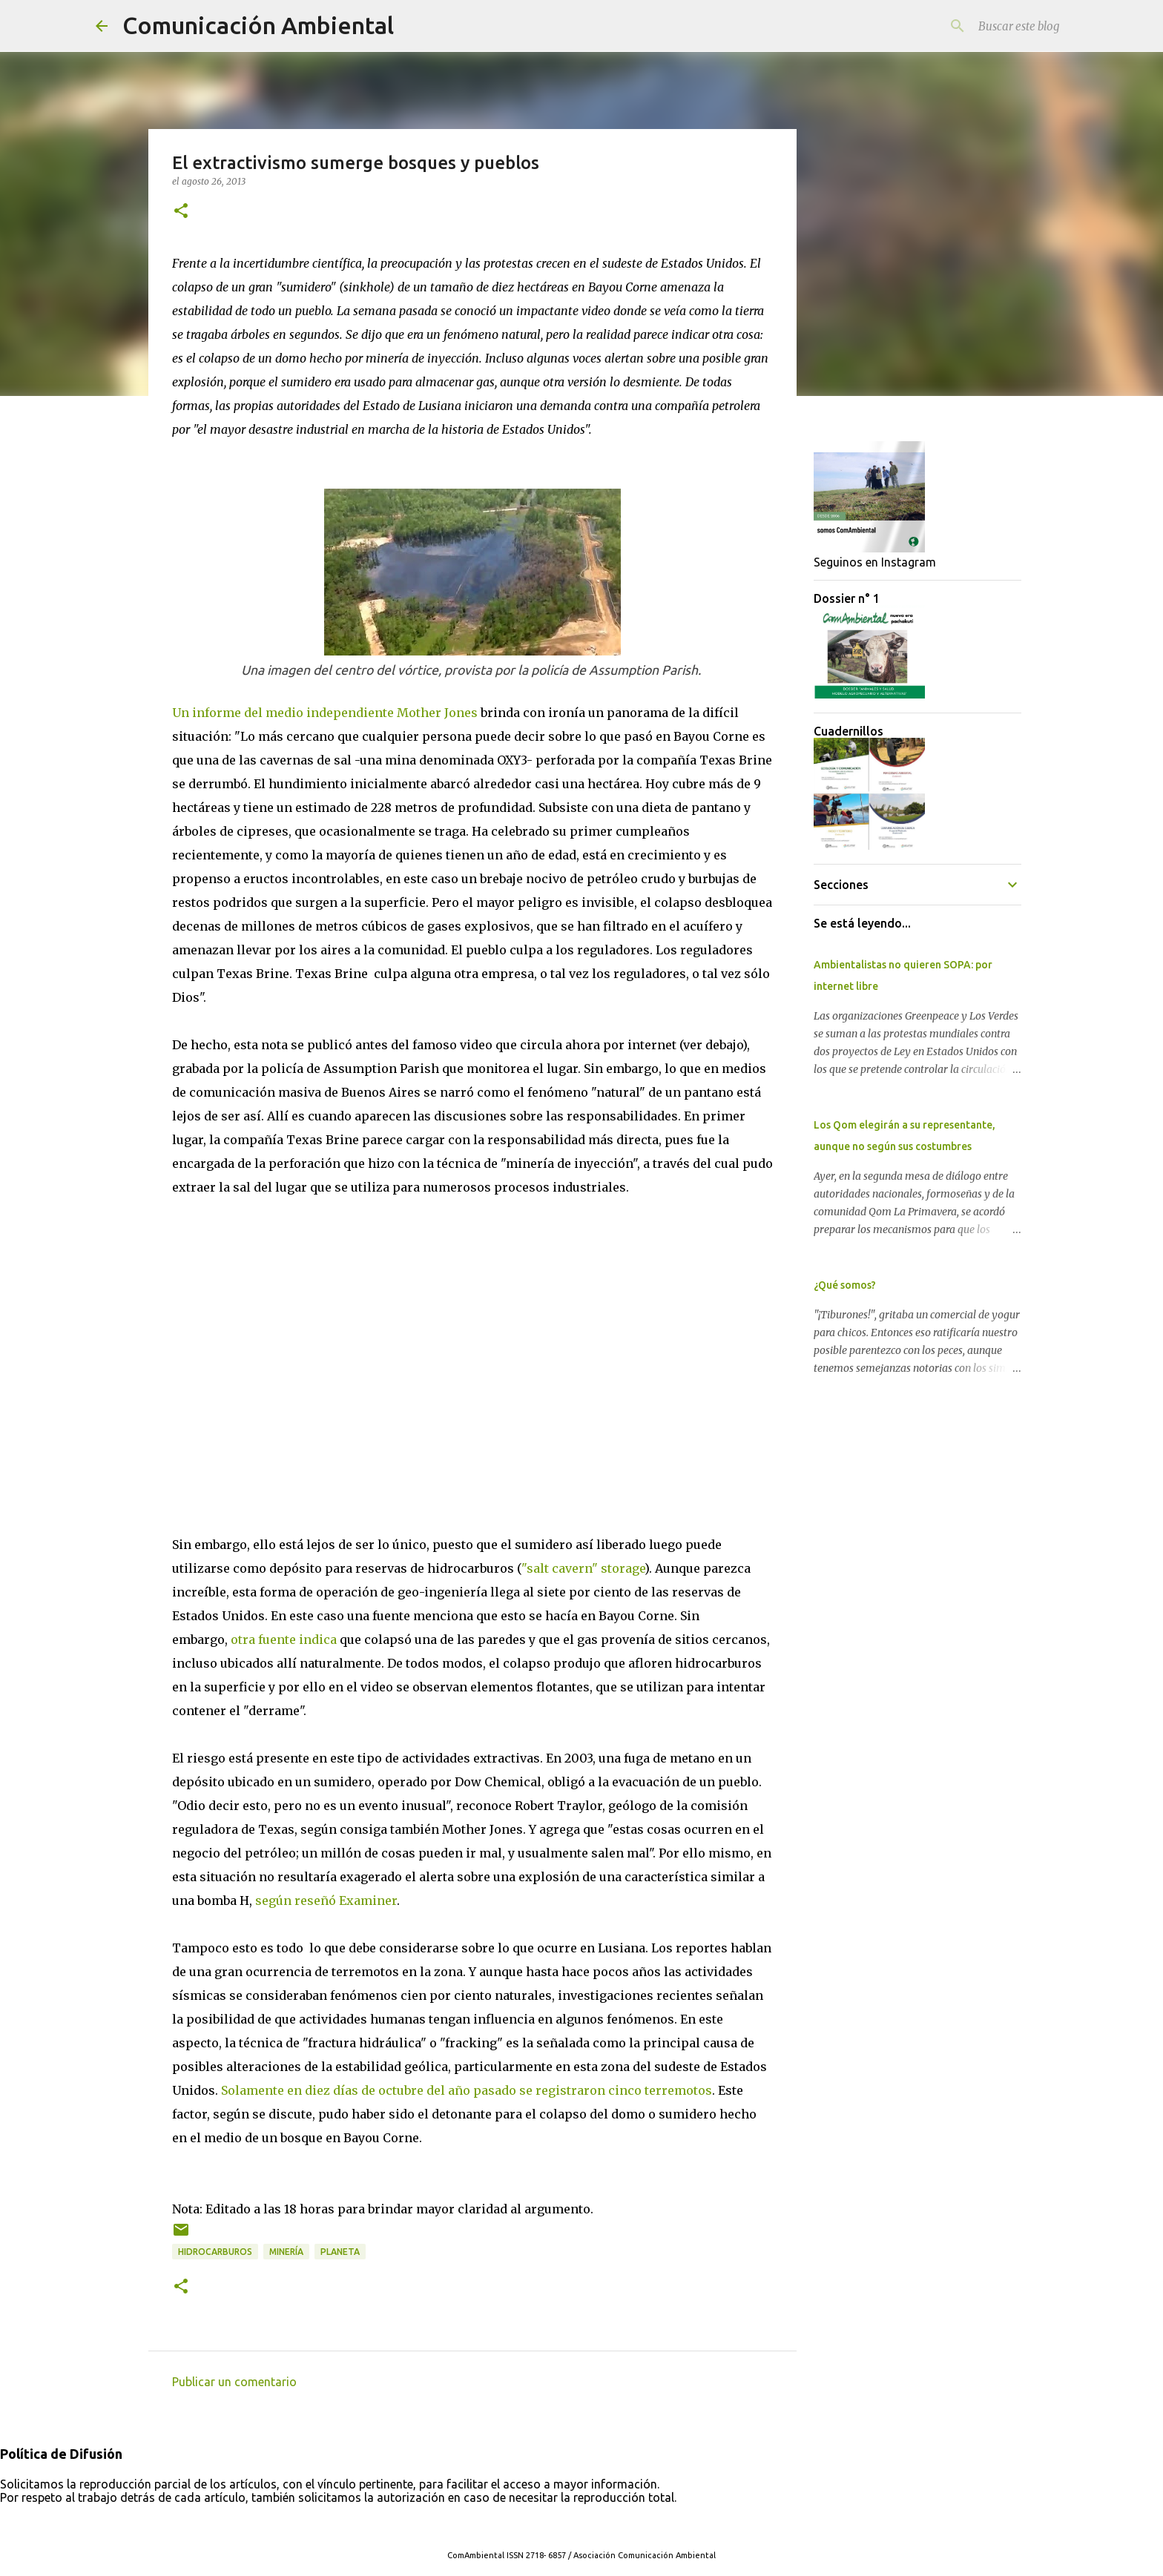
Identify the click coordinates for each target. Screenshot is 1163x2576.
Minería (286, 2251)
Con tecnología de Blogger (581, 2525)
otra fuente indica (284, 1639)
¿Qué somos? (845, 1285)
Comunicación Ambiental (258, 25)
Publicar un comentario (234, 2381)
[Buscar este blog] (992, 26)
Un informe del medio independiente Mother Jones (325, 712)
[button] (181, 212)
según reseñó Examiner (326, 1900)
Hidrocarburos (215, 2251)
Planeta (340, 2251)
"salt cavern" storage (583, 1568)
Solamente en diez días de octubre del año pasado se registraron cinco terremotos (466, 2090)
